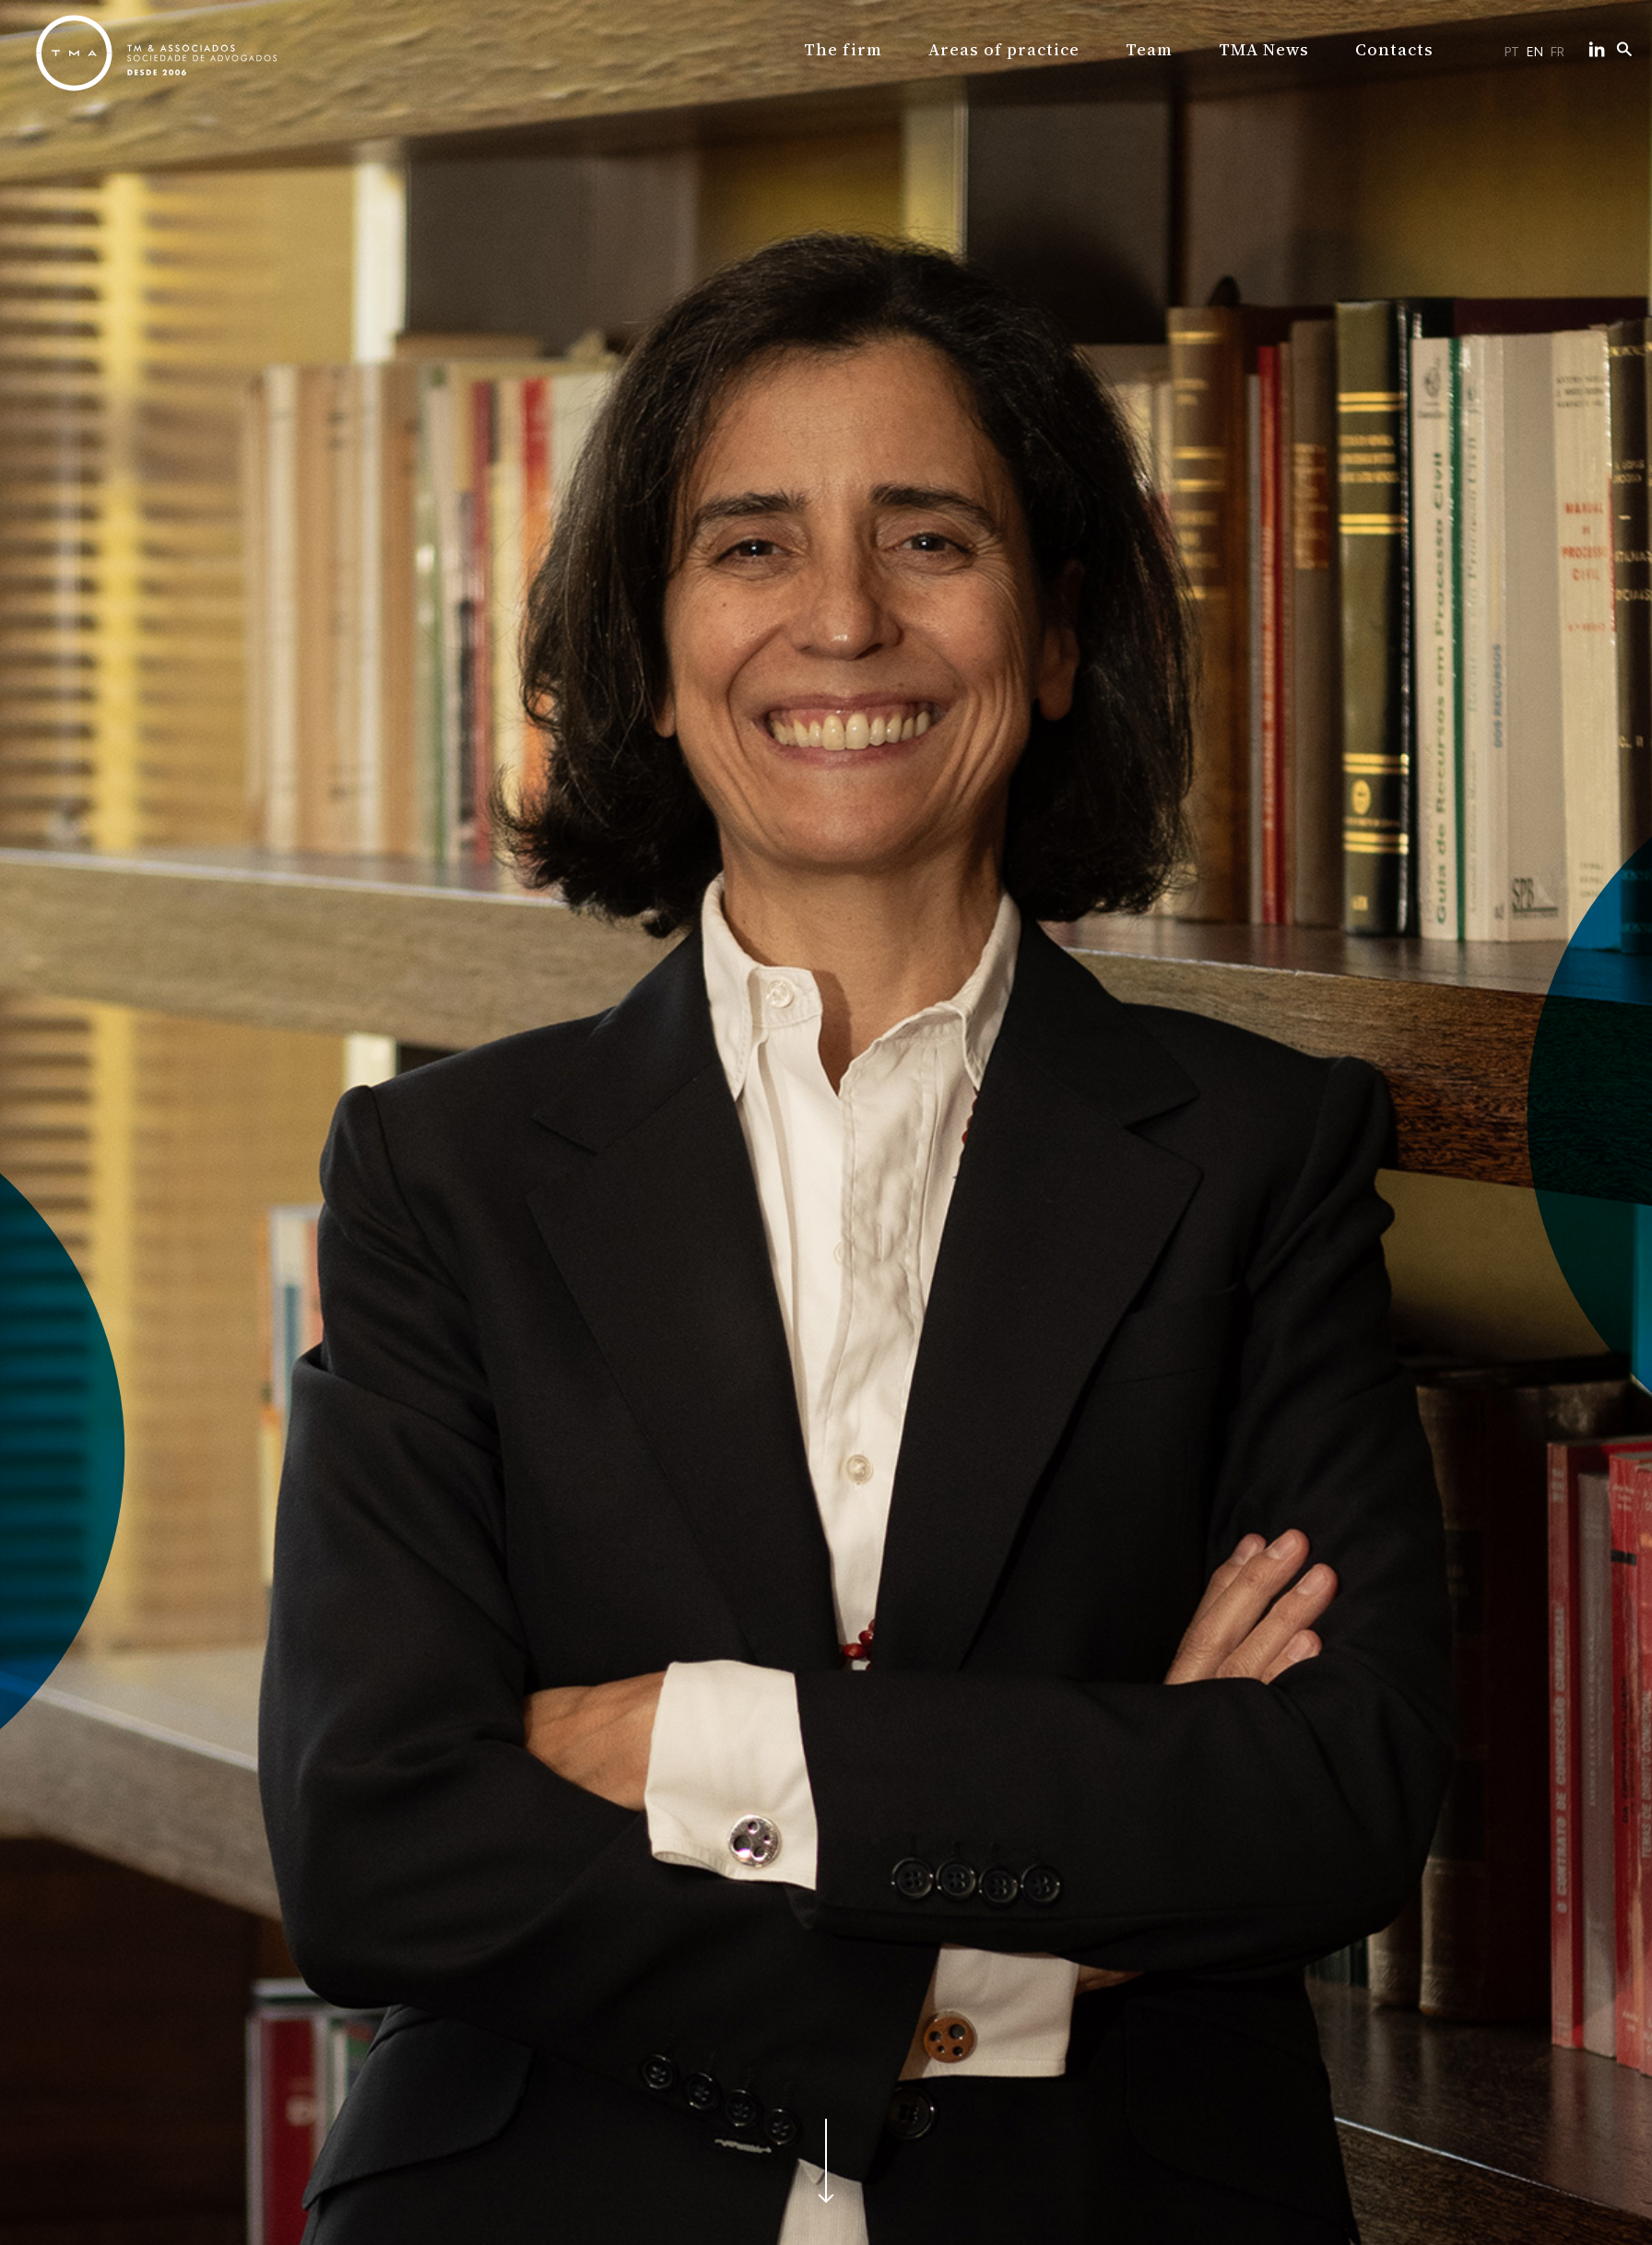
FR (1557, 52)
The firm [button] (849, 49)
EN (1535, 52)
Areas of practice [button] (1005, 49)
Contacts (1386, 49)
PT (1511, 52)
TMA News (1260, 49)
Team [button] (1148, 49)
